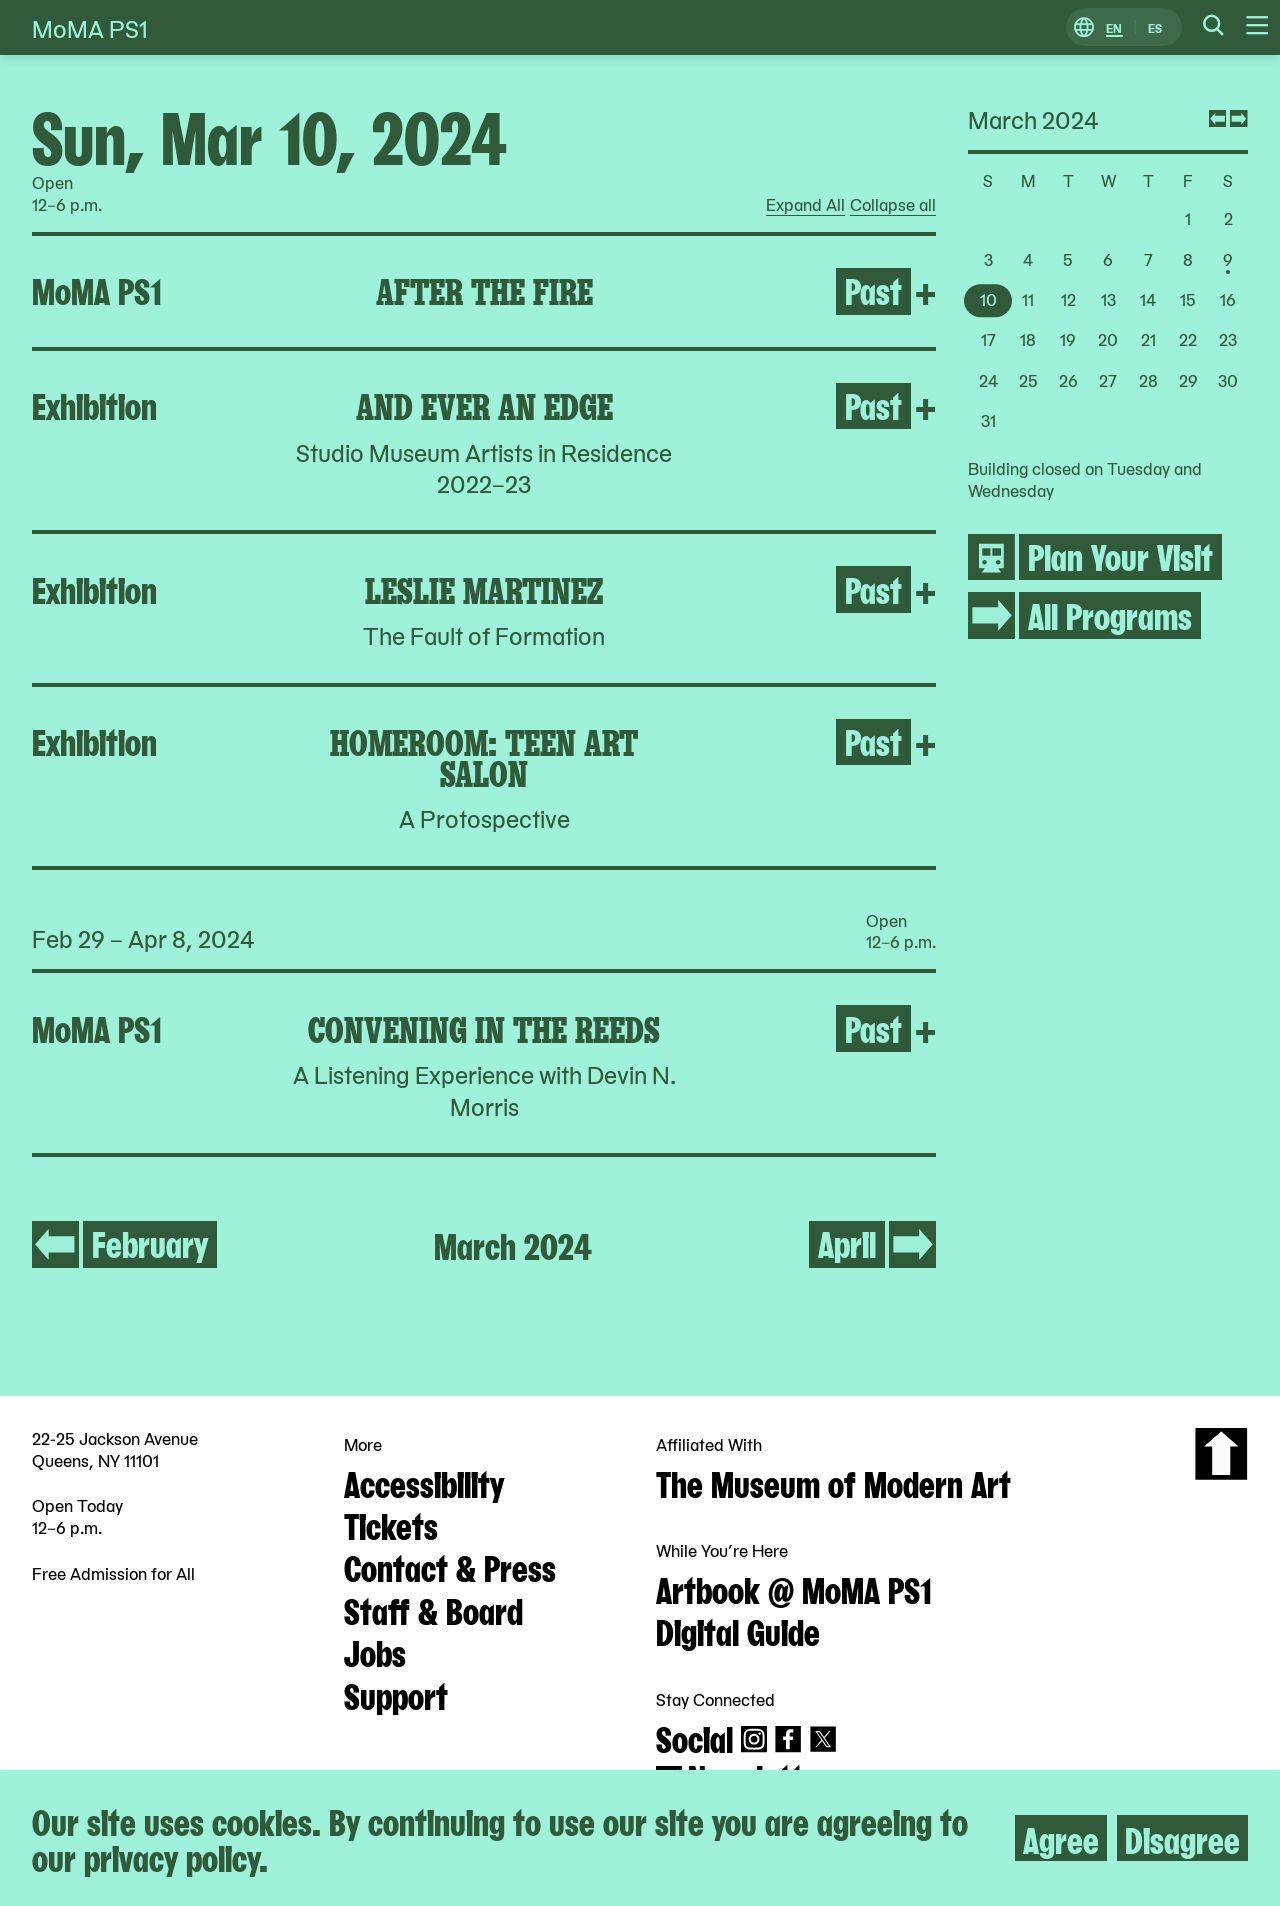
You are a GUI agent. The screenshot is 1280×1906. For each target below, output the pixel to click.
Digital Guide (738, 1630)
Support (396, 1694)
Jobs (375, 1651)
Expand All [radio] (805, 205)
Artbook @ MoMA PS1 (794, 1588)
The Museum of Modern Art (833, 1482)
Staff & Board (433, 1609)
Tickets (391, 1524)
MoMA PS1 (90, 27)
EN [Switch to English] (1114, 27)
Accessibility (424, 1482)
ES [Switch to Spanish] (1155, 27)
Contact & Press (450, 1566)
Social (694, 1737)
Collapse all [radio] (893, 205)
